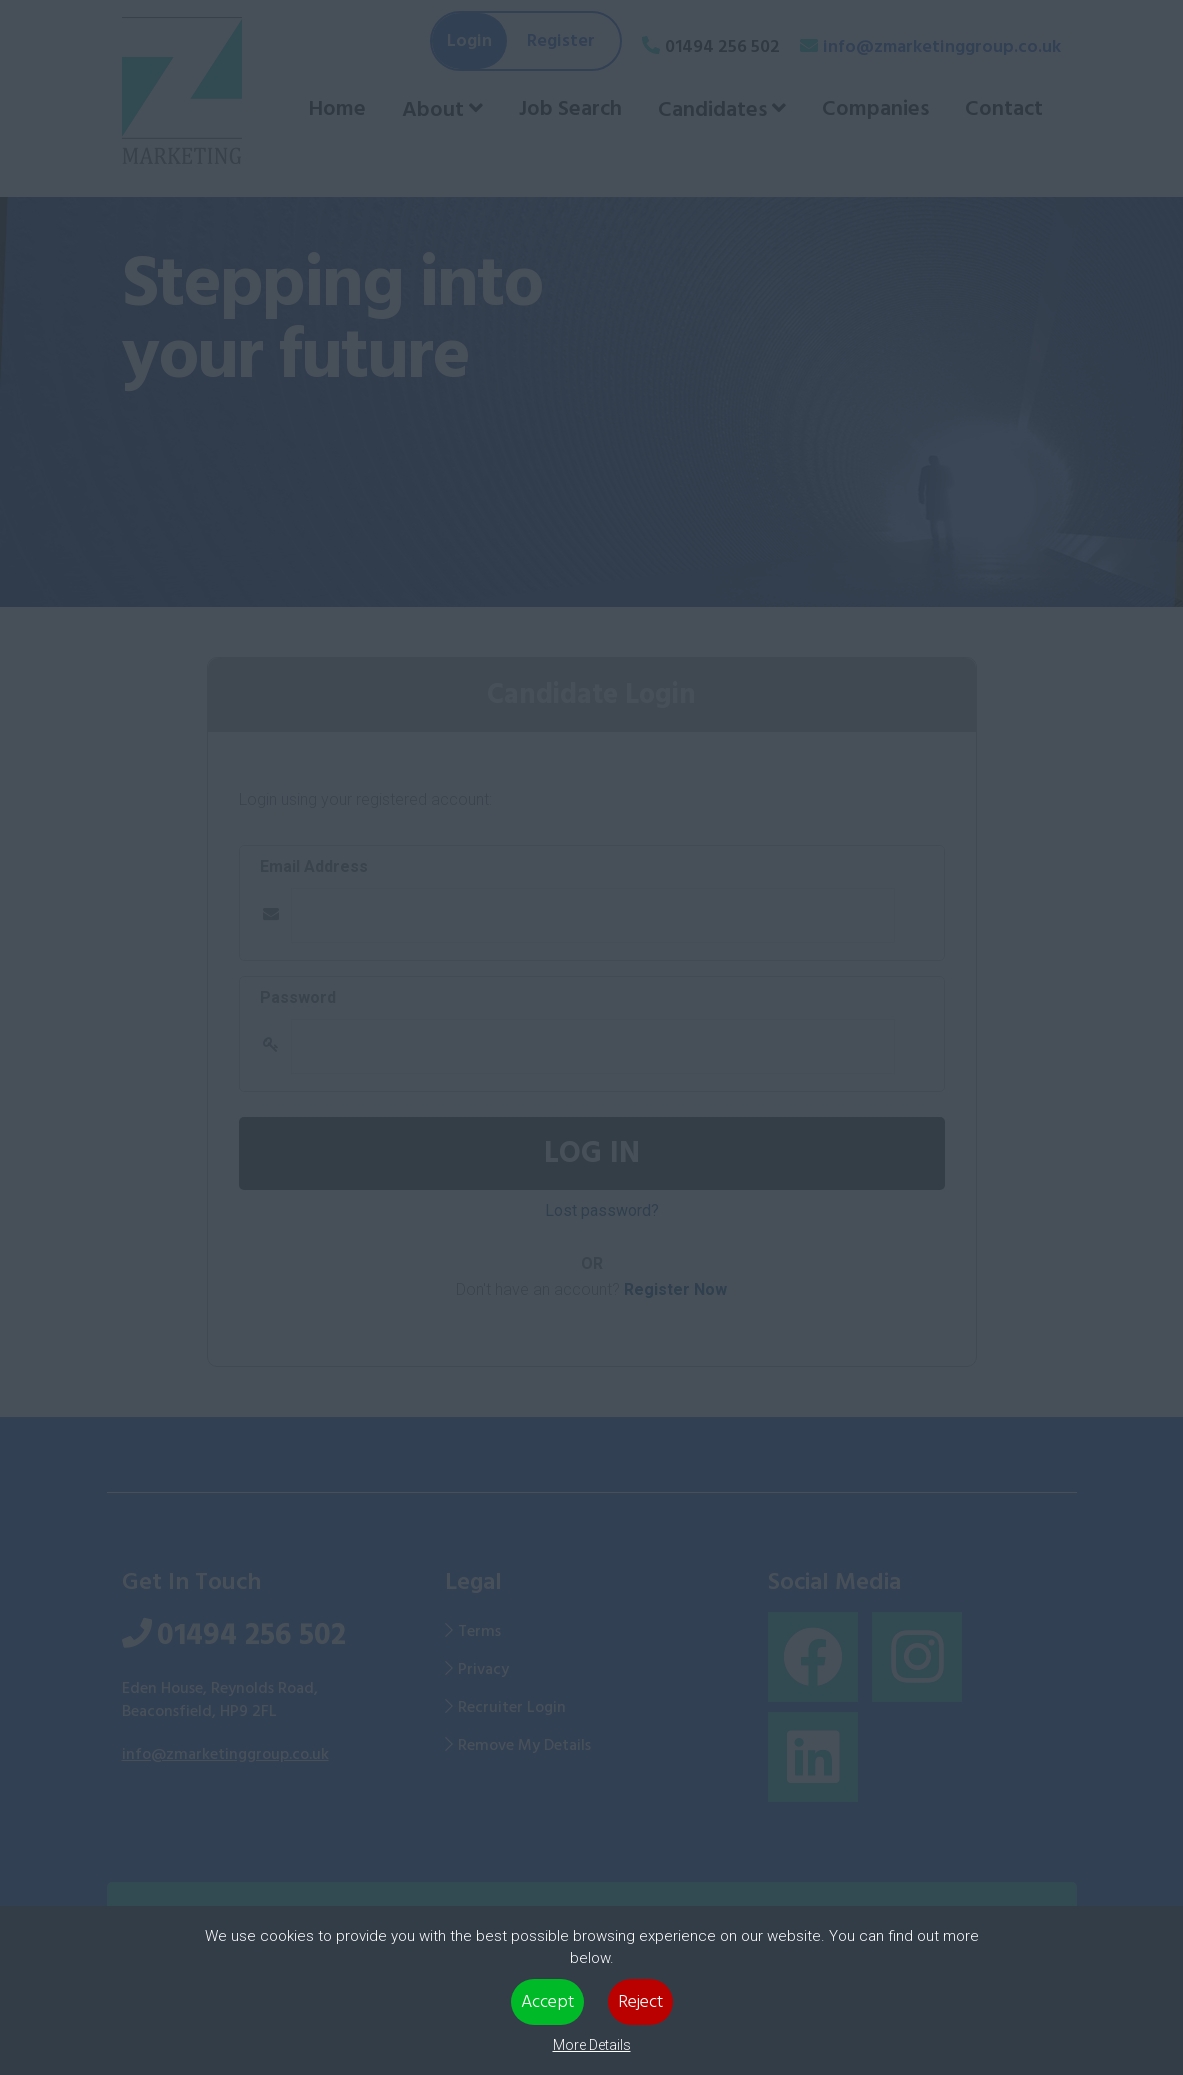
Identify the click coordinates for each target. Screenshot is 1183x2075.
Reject (640, 2001)
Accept (547, 2001)
